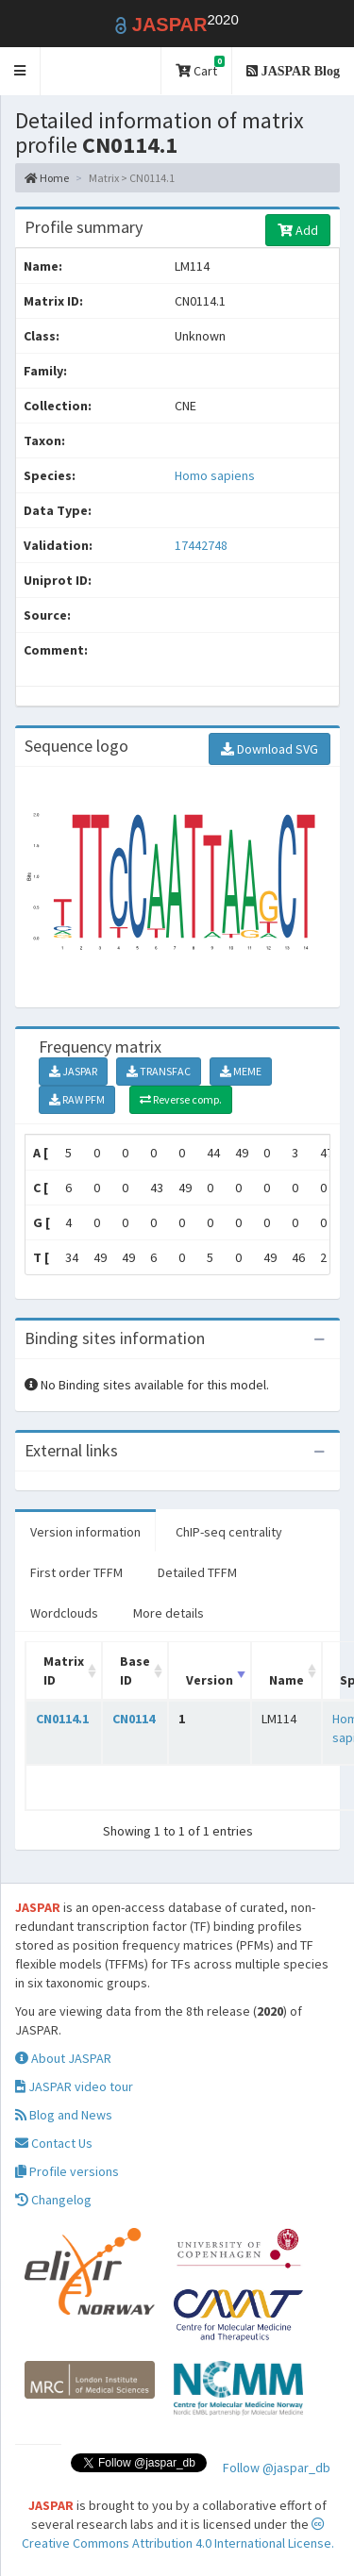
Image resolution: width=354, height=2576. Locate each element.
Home (47, 178)
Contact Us (54, 2143)
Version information (85, 1531)
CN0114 (133, 1718)
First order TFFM (76, 1572)
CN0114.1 (62, 1718)
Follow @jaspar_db (276, 2467)
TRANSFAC (158, 1071)
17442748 (201, 545)
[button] (20, 71)
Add (298, 230)
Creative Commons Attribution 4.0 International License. (178, 2534)
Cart (200, 67)
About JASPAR (63, 2058)
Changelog (53, 2199)
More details (168, 1612)
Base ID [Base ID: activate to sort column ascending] (135, 1670)
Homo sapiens (215, 475)
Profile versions (67, 2171)
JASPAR (73, 1071)
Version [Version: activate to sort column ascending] (209, 1679)
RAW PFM (77, 1099)
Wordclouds (64, 1612)
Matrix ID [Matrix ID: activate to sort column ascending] (63, 1670)
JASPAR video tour (74, 2086)
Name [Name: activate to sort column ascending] (286, 1679)
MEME (240, 1071)
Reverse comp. (181, 1099)
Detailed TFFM (197, 1572)
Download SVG (269, 748)
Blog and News (63, 2114)
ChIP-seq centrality (229, 1531)
